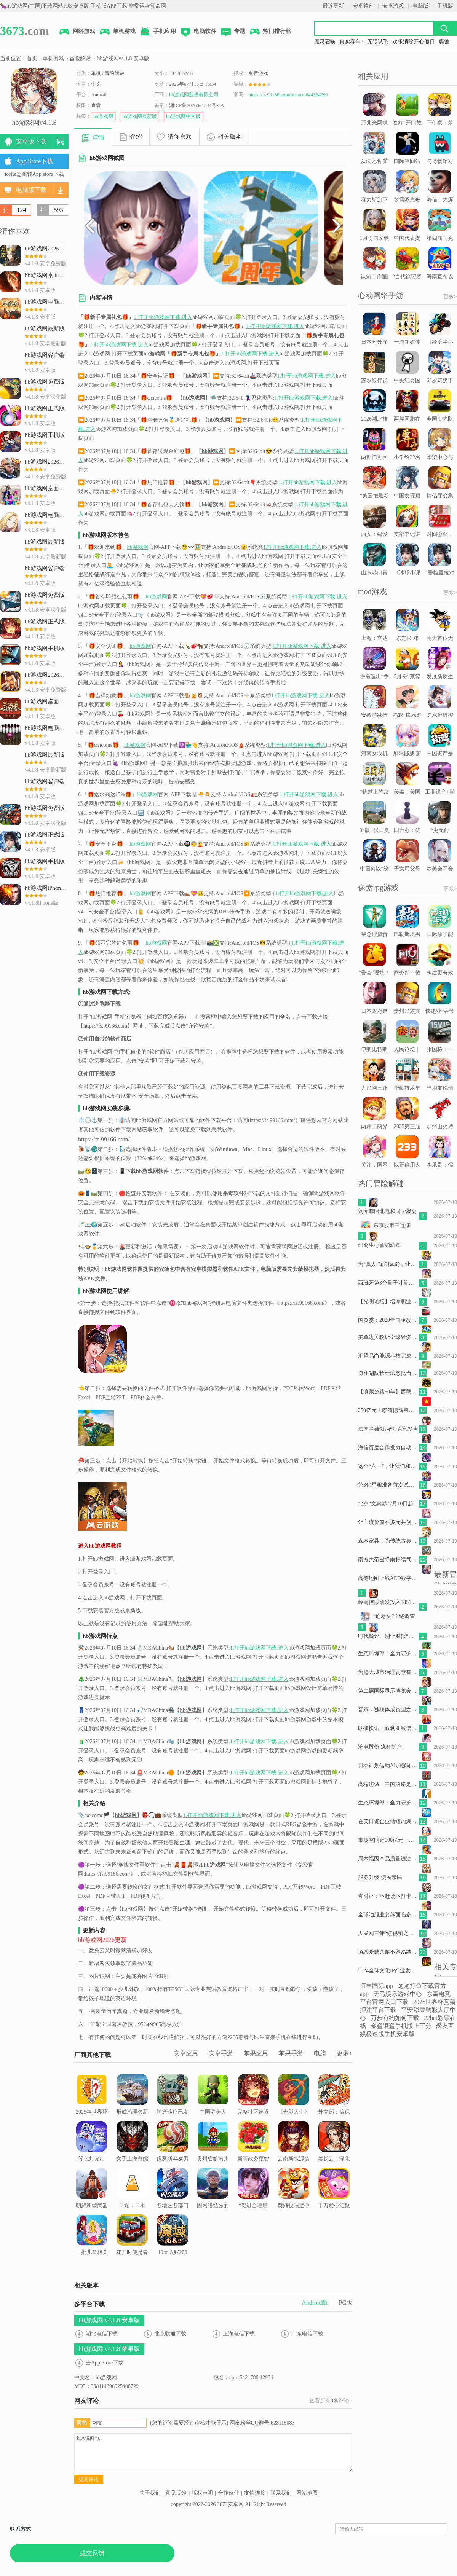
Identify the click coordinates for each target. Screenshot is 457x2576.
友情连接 (254, 2493)
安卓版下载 (31, 141)
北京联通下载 (170, 2334)
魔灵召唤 (325, 42)
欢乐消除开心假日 (413, 42)
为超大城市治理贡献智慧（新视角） (388, 1672)
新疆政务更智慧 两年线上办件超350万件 (253, 2151)
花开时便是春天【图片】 (132, 2239)
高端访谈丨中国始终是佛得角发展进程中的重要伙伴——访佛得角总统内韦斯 (388, 1784)
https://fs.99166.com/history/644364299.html (293, 94)
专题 (232, 32)
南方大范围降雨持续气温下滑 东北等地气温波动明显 (388, 1559)
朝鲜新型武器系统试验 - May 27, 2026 (92, 2197)
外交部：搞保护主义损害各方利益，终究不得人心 (334, 2108)
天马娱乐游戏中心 (397, 1994)
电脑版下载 (31, 190)
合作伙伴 (228, 2493)
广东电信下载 (307, 2334)
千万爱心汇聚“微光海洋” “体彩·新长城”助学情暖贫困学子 (334, 2207)
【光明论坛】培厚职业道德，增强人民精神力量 (388, 1301)
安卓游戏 (393, 6)
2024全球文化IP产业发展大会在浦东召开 (388, 1970)
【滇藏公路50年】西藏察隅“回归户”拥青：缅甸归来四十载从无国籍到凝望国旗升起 (388, 1392)
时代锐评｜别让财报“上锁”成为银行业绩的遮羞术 (388, 1636)
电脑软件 (198, 32)
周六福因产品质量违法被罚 (388, 1859)
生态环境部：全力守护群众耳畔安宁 (388, 1653)
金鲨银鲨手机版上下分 (401, 2026)
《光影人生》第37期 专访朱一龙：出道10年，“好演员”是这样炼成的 (293, 2113)
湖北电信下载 (102, 2334)
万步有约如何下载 (395, 2018)
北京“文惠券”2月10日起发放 (388, 1503)
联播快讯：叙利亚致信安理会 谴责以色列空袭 (388, 1728)
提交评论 (89, 2479)
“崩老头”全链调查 (394, 1616)
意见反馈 (176, 2493)
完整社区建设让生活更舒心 (253, 2099)
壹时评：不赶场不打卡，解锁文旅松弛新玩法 (388, 1896)
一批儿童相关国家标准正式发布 (92, 2244)
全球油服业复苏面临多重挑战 (388, 1915)
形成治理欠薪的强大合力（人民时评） (132, 2104)
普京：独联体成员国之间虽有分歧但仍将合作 (388, 1709)
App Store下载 (34, 161)
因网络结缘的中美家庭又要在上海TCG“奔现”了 (213, 2202)
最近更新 (333, 6)
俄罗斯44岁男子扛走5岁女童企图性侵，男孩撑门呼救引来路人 (173, 2160)
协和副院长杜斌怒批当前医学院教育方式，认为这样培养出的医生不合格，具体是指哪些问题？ (388, 1373)
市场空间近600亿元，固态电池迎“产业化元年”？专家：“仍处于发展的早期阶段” (388, 1840)
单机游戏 (117, 32)
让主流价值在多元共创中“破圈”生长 (388, 1522)
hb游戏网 (103, 116)
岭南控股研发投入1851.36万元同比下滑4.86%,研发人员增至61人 (388, 1602)
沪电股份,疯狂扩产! (381, 1747)
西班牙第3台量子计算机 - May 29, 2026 (388, 1283)
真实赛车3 (351, 42)
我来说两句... (213, 2452)
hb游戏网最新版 (139, 116)
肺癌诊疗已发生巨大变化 (173, 2099)
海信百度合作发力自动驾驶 (388, 1448)
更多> (450, 297)
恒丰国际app (376, 1986)
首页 (32, 58)
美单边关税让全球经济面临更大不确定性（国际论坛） (388, 1337)
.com (24, 31)
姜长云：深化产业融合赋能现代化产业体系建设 (334, 2155)
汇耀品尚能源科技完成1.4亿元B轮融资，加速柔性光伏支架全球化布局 (388, 1356)
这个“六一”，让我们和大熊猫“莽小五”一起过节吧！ (388, 1466)
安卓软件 (363, 6)
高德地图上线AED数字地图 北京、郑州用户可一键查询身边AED (388, 1578)
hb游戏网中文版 (183, 116)
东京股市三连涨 (392, 1225)
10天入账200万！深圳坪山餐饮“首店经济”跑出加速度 (173, 2253)
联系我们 (281, 2493)
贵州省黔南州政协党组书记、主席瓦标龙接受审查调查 (213, 2160)
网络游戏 (77, 32)
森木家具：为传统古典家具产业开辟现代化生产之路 (388, 1541)
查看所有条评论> (330, 2401)
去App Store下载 (104, 2363)
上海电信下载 (239, 2334)
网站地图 (307, 2493)
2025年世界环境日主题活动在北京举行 (92, 2104)
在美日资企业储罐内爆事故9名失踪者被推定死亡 (388, 1821)
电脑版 (420, 6)
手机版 (445, 6)
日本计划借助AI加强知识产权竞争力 (388, 1765)
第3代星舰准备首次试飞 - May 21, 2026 (388, 1485)
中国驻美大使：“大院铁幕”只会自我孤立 (212, 2108)
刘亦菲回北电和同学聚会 (387, 1211)
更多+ (344, 2053)
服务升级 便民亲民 (380, 1877)
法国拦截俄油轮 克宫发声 (388, 1429)
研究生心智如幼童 (379, 1245)
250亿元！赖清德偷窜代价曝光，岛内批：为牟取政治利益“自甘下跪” (388, 1410)
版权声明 (202, 2493)
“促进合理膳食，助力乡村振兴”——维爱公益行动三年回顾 (253, 2207)
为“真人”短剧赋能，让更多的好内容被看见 (388, 1264)
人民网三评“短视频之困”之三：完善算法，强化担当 (388, 1933)
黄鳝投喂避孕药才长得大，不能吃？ (294, 2197)
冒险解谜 (80, 58)
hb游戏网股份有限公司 (194, 94)
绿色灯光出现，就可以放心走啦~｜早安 (92, 2155)
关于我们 (150, 2493)
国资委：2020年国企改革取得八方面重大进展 (388, 1320)
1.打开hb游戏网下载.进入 (163, 317)
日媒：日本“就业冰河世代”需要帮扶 (132, 2197)
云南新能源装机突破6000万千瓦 (294, 2151)
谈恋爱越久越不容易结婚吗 (388, 1952)
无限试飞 (377, 42)
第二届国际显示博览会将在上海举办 (388, 1691)
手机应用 (157, 32)
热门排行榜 (270, 32)
